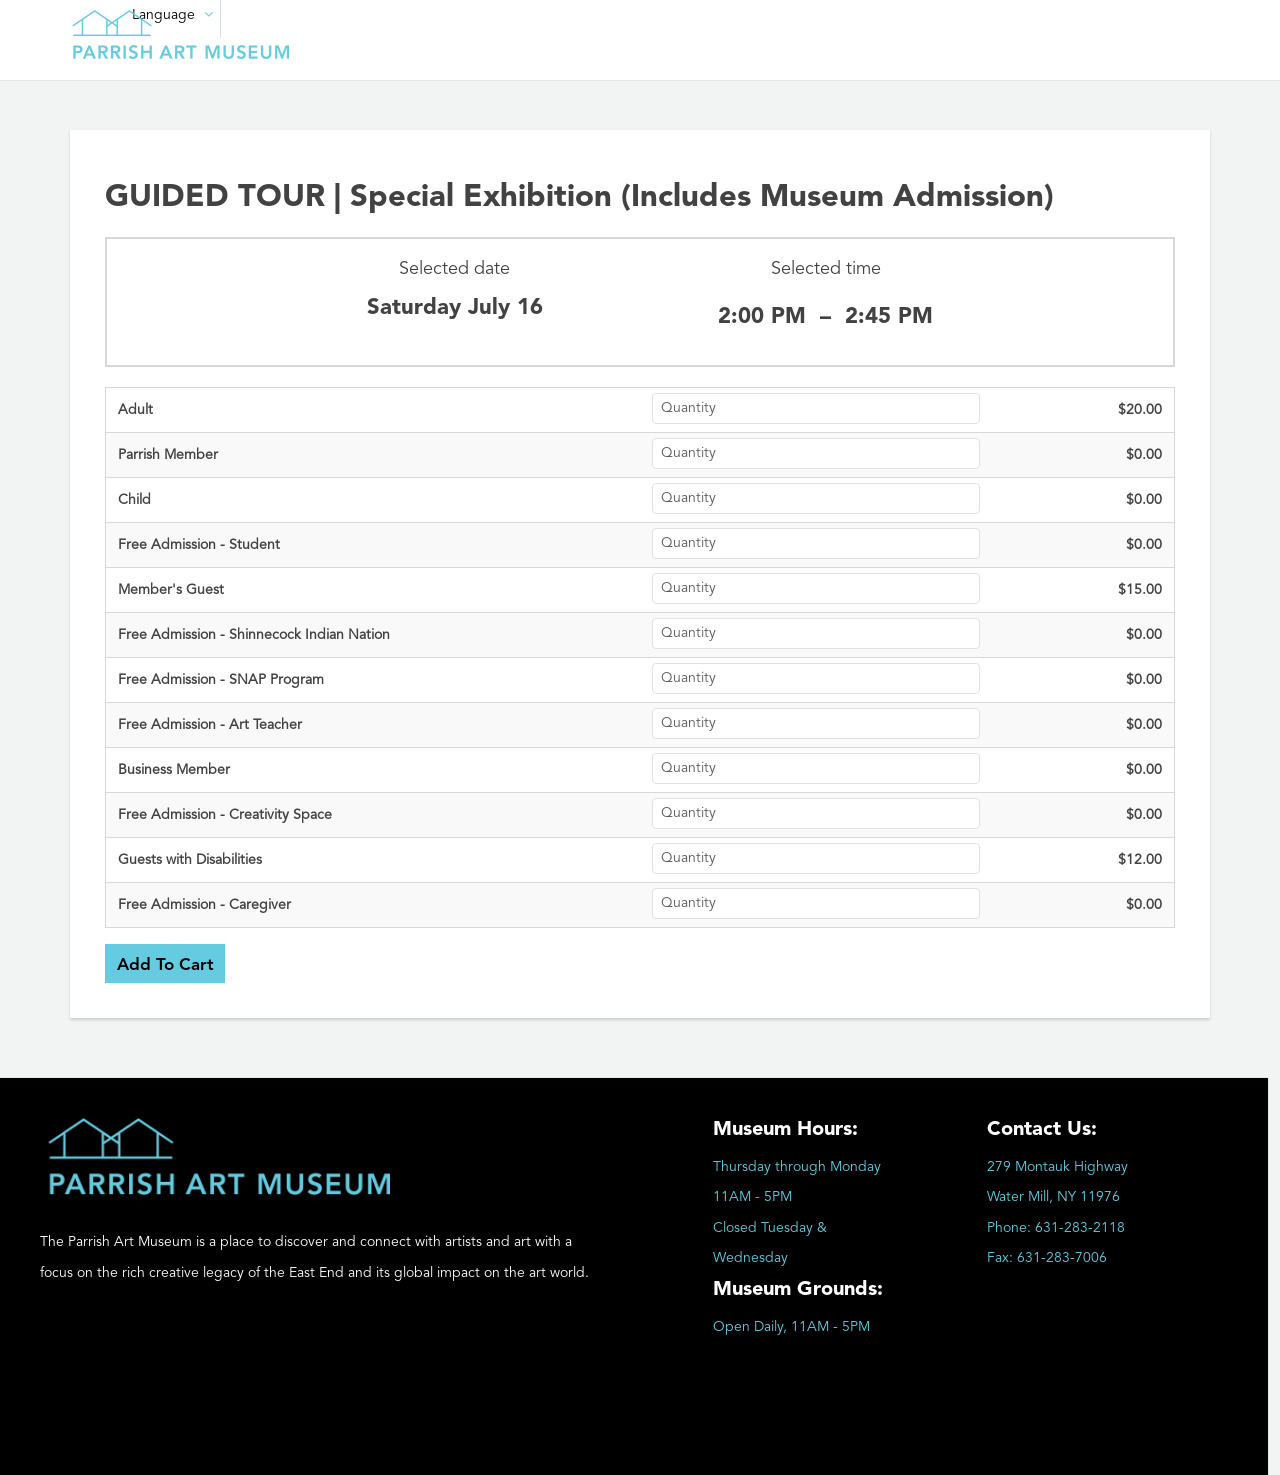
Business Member (174, 770)
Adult (135, 410)
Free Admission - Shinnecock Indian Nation (254, 635)
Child (134, 500)
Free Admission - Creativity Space (225, 815)
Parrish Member (168, 455)
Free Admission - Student (199, 545)
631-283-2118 (1080, 1228)
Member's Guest (171, 590)
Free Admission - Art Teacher (210, 725)
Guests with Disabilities (190, 860)
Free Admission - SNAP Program (221, 680)
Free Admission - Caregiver (204, 905)
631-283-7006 (1062, 1258)
